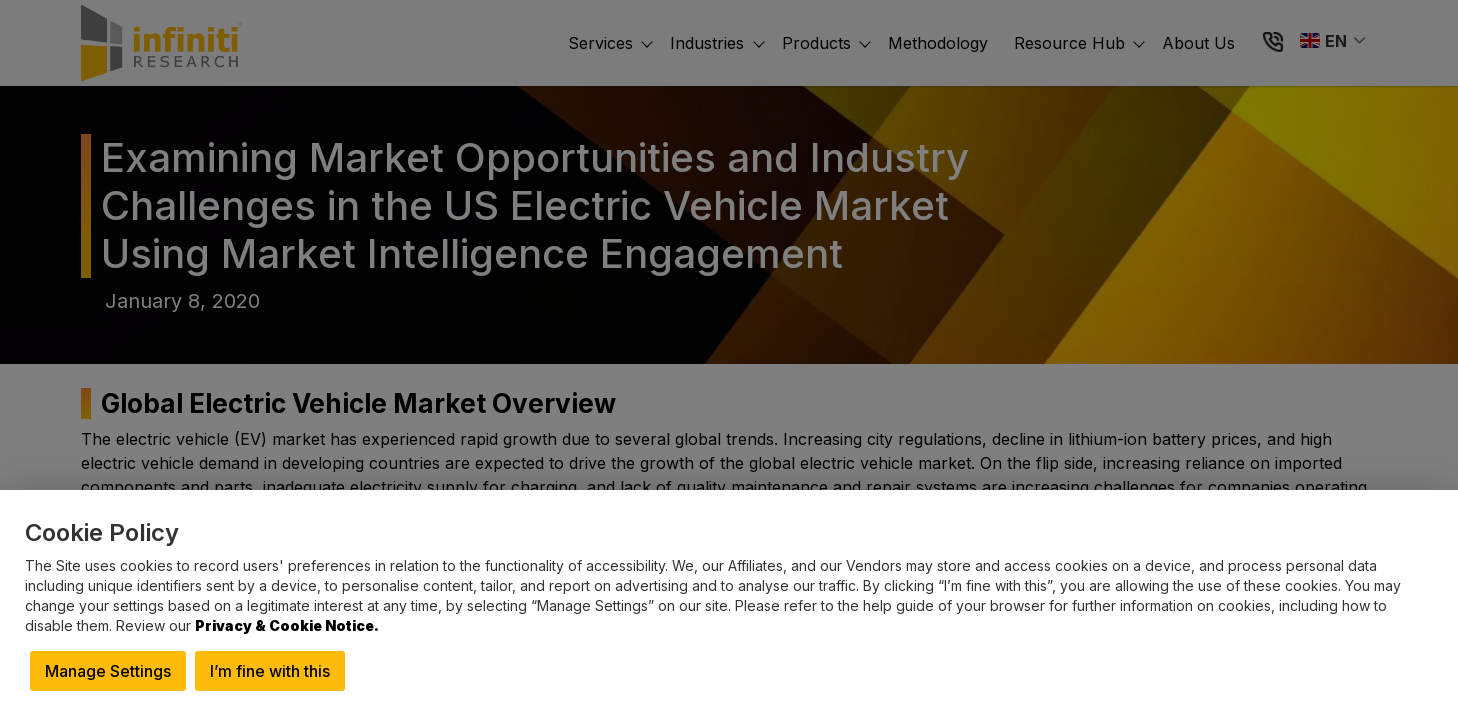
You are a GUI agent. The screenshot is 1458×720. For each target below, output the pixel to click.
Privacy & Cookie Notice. (287, 625)
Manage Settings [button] (108, 671)
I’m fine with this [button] (270, 671)
